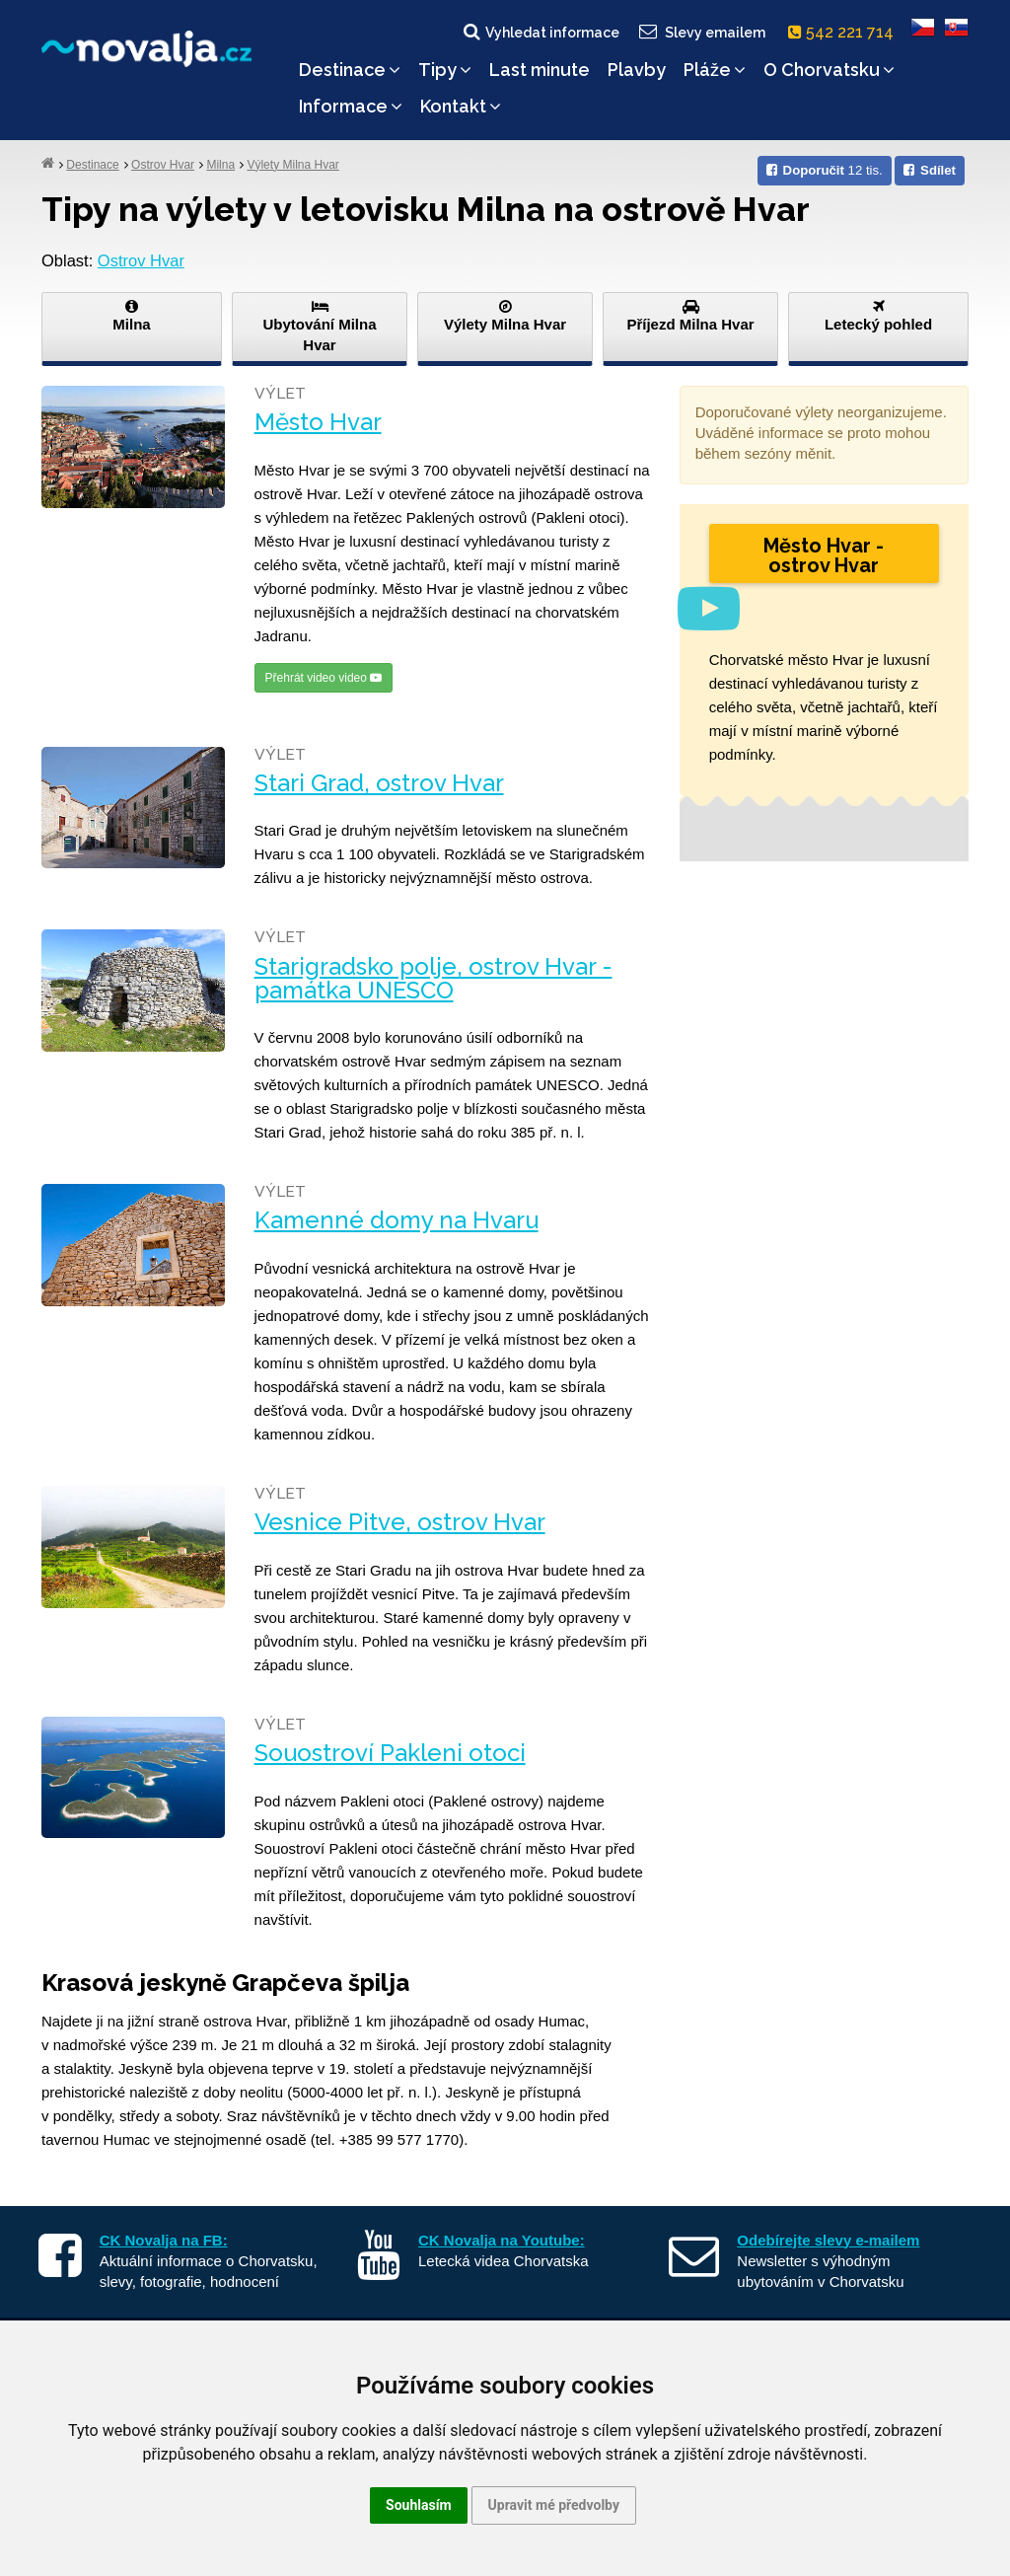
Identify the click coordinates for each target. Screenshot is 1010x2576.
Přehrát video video (324, 678)
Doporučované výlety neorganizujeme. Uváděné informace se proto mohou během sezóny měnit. (821, 433)
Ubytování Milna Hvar (320, 326)
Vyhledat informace (540, 31)
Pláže (715, 69)
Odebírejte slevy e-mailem (828, 2240)
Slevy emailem (701, 31)
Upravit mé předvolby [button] (553, 2505)
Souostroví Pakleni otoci (390, 1753)
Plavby (637, 69)
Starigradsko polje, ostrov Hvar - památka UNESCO (433, 978)
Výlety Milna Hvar (292, 165)
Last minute (539, 69)
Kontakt (460, 106)
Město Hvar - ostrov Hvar (823, 555)
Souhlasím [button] (419, 2505)
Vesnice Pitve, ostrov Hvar (399, 1522)
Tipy (444, 69)
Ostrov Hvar (162, 165)
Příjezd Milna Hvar (690, 315)
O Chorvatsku (829, 69)
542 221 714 (845, 32)
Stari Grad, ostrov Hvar (379, 783)
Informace (350, 106)
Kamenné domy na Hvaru (396, 1220)
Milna (220, 165)
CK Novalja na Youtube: (501, 2240)
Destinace (349, 69)
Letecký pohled (878, 315)
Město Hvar (318, 422)
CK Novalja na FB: (164, 2240)
